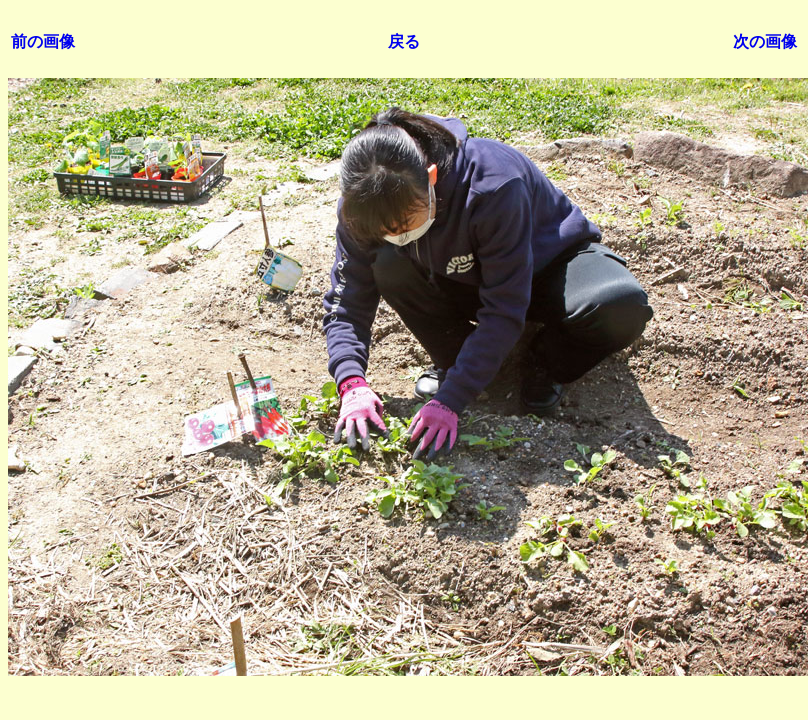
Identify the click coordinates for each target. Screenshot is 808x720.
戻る (404, 41)
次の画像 (765, 41)
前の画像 (43, 41)
